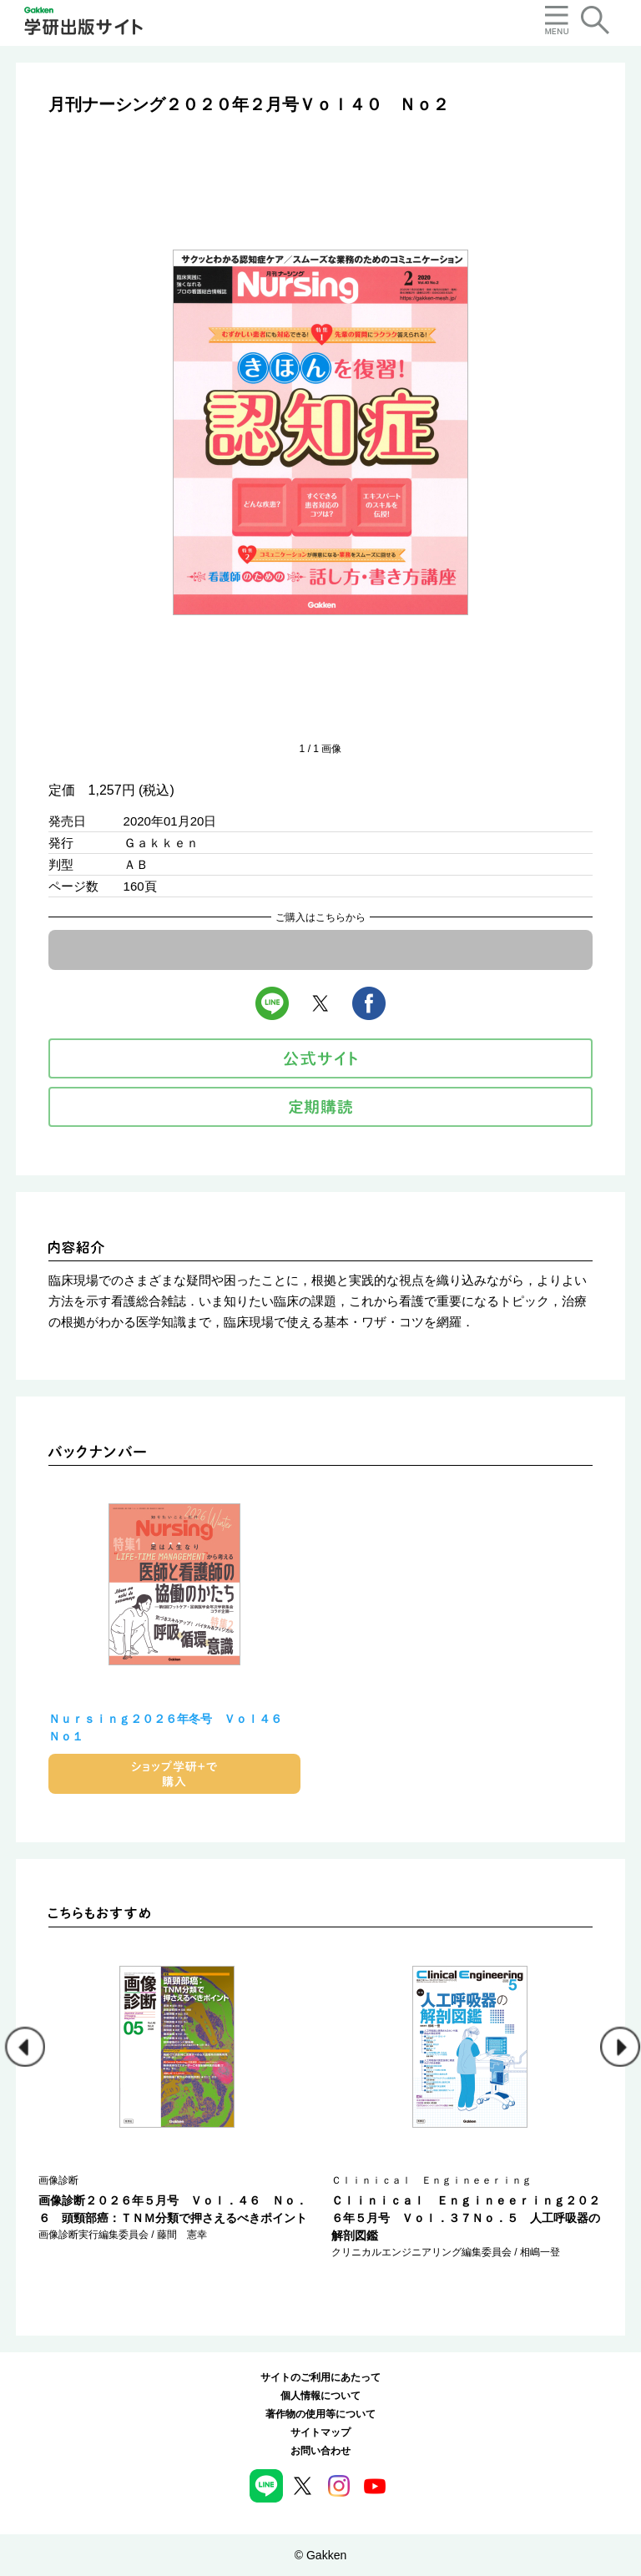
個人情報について (320, 2396)
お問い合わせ (320, 2451)
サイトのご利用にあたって (320, 2377)
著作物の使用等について (320, 2414)
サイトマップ (320, 2432)
